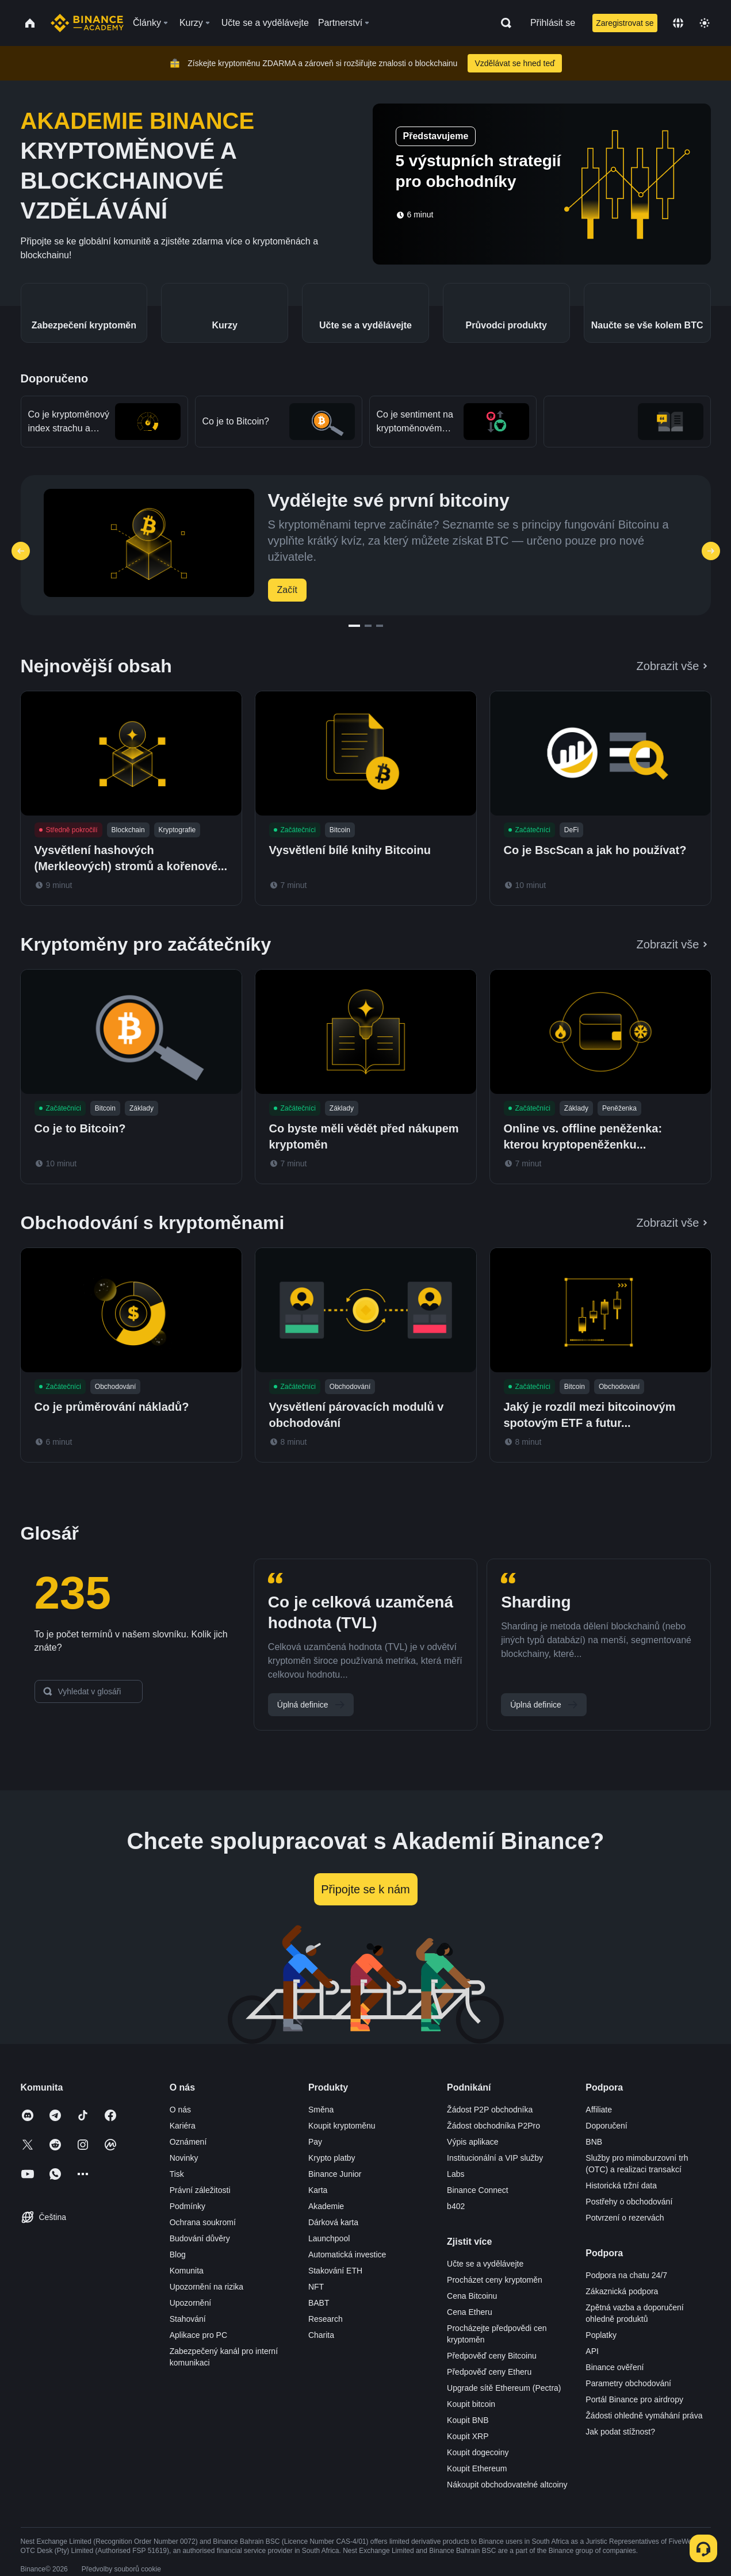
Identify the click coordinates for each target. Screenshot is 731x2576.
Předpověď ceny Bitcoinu (492, 2355)
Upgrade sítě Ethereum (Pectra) (504, 2388)
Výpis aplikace (473, 2141)
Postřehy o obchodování (628, 2201)
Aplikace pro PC (198, 2335)
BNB (593, 2141)
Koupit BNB (467, 2420)
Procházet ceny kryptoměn (494, 2279)
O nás (180, 2109)
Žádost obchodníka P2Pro (493, 2125)
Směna (321, 2109)
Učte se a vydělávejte (485, 2263)
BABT (319, 2302)
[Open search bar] (502, 23)
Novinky (184, 2157)
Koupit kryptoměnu (342, 2125)
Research (325, 2319)
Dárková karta (333, 2222)
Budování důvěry (200, 2238)
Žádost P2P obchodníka (490, 2109)
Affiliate (598, 2109)
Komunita (187, 2270)
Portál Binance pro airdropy (634, 2399)
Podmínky (187, 2206)
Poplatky (601, 2335)
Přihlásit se (552, 23)
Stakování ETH (335, 2270)
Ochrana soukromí (203, 2222)
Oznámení (188, 2141)
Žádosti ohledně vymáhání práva (643, 2415)
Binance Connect (477, 2190)
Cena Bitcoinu (472, 2296)
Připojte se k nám (365, 1889)
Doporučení (606, 2125)
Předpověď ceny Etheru (489, 2371)
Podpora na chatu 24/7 (626, 2275)
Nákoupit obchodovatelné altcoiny (507, 2484)
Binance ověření (614, 2367)
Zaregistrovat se (624, 23)
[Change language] (678, 23)
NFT (316, 2286)
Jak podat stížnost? (620, 2431)
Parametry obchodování (628, 2383)
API (592, 2351)
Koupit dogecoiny (477, 2452)
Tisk (177, 2174)
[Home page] (87, 23)
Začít (287, 590)
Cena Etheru (469, 2312)
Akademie (326, 2206)
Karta (317, 2190)
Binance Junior (335, 2174)
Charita (321, 2335)
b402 (456, 2206)
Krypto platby (331, 2157)
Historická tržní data (621, 2185)
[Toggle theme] (704, 23)
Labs (455, 2174)
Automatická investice (347, 2254)
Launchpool (329, 2238)
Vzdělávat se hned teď (514, 63)
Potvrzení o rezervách (624, 2217)
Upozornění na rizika (206, 2286)
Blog (178, 2254)
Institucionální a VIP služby (495, 2157)
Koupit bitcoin (471, 2404)
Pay (315, 2141)
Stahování (188, 2319)
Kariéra (183, 2125)
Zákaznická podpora (621, 2291)
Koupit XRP (467, 2436)
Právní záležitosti (200, 2190)
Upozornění (190, 2302)
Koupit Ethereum (477, 2468)
